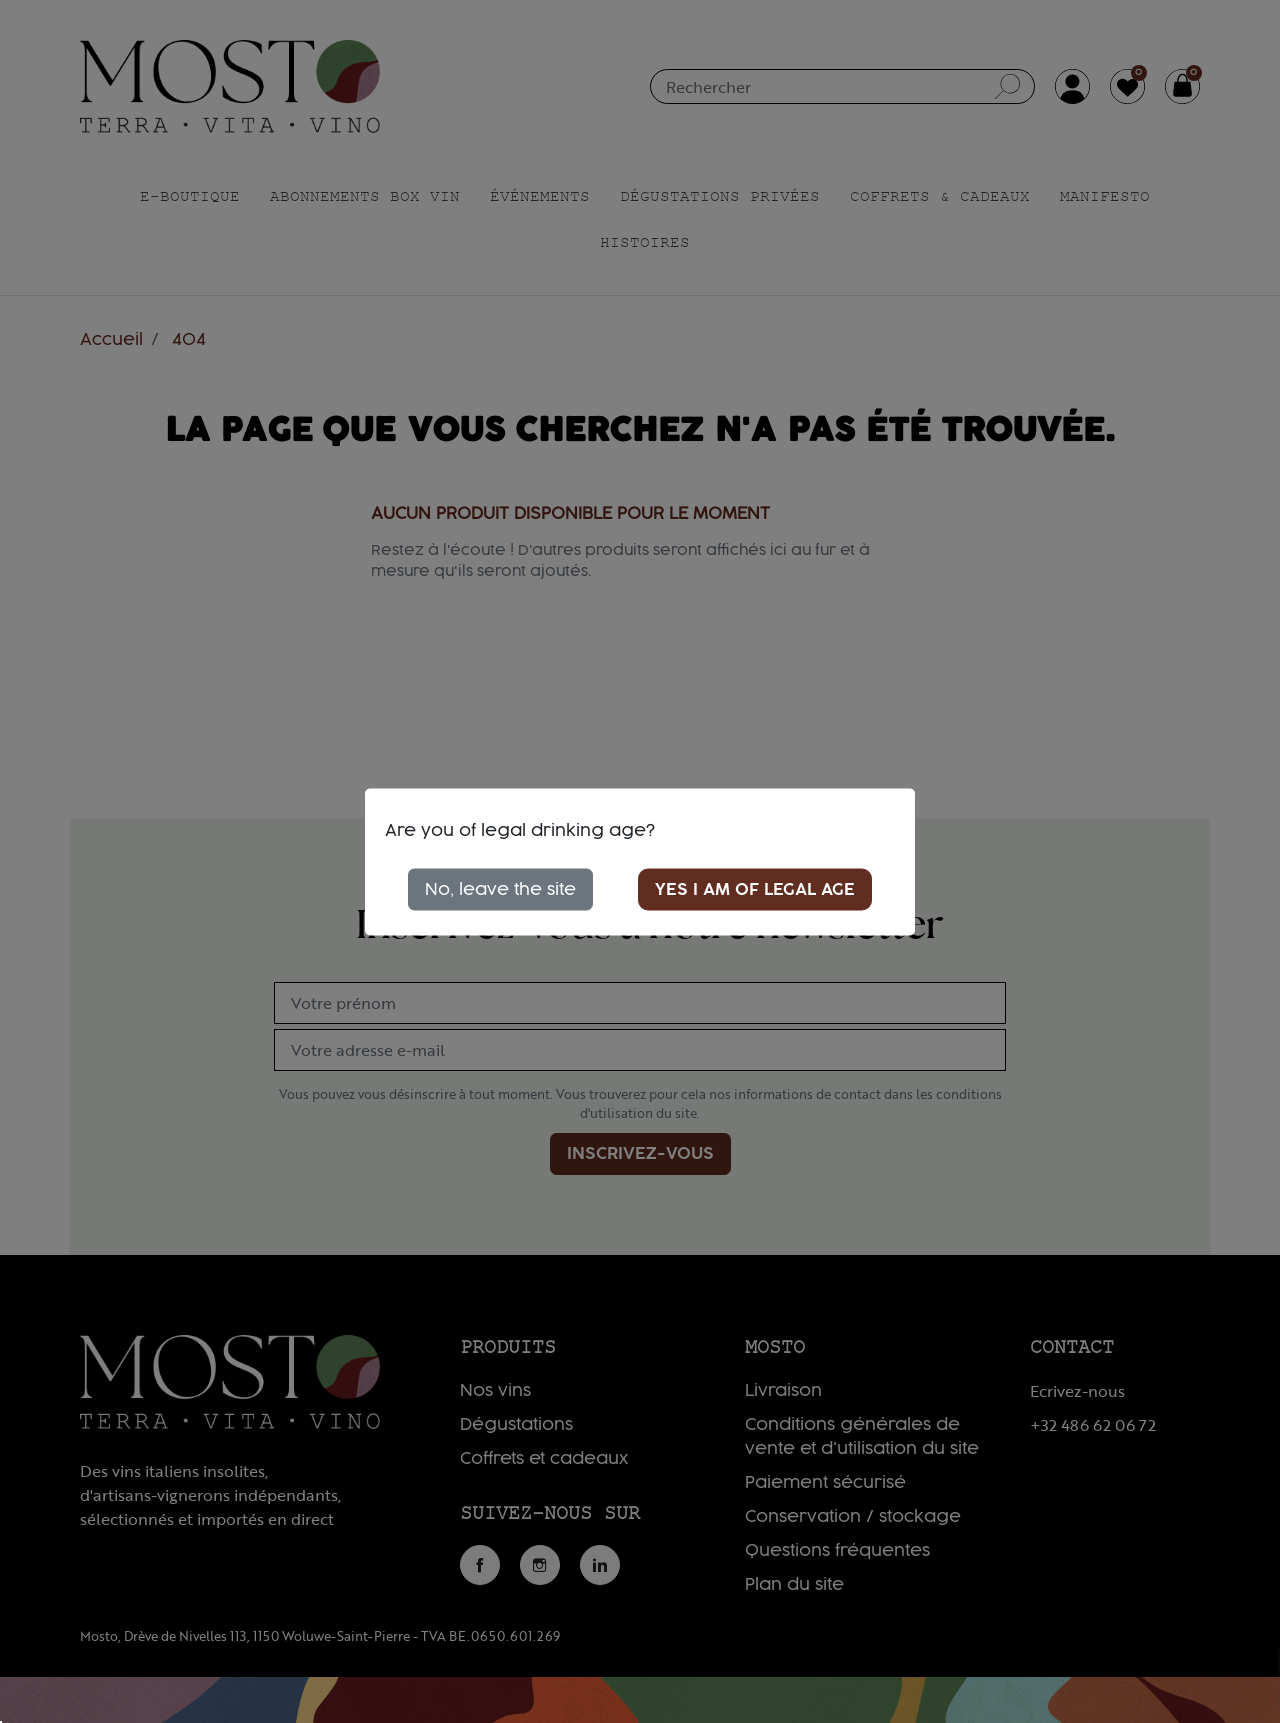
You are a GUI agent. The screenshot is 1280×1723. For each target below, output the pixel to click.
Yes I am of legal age (755, 889)
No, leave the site (500, 889)
